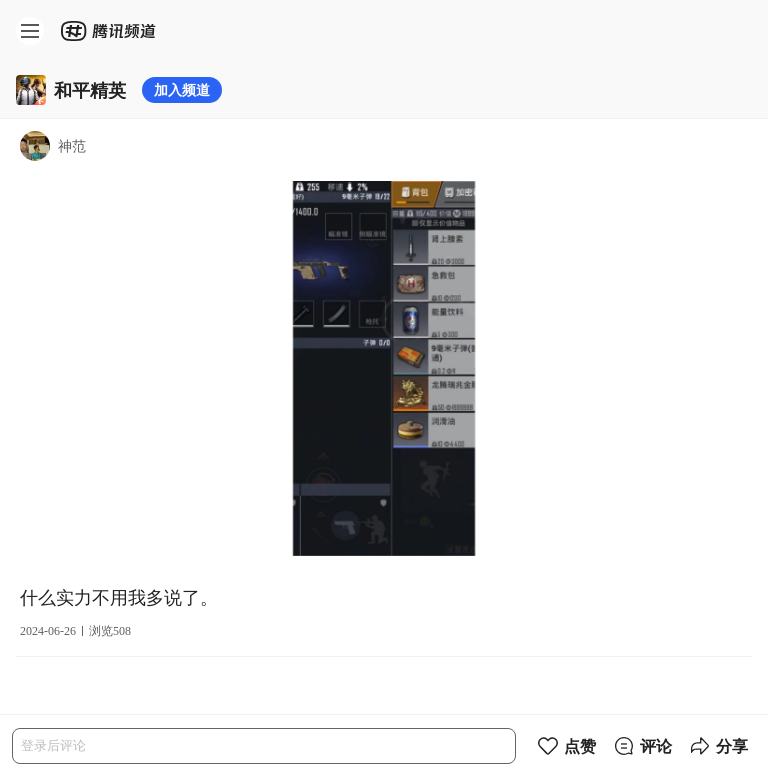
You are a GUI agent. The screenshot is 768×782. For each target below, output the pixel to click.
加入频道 (182, 89)
